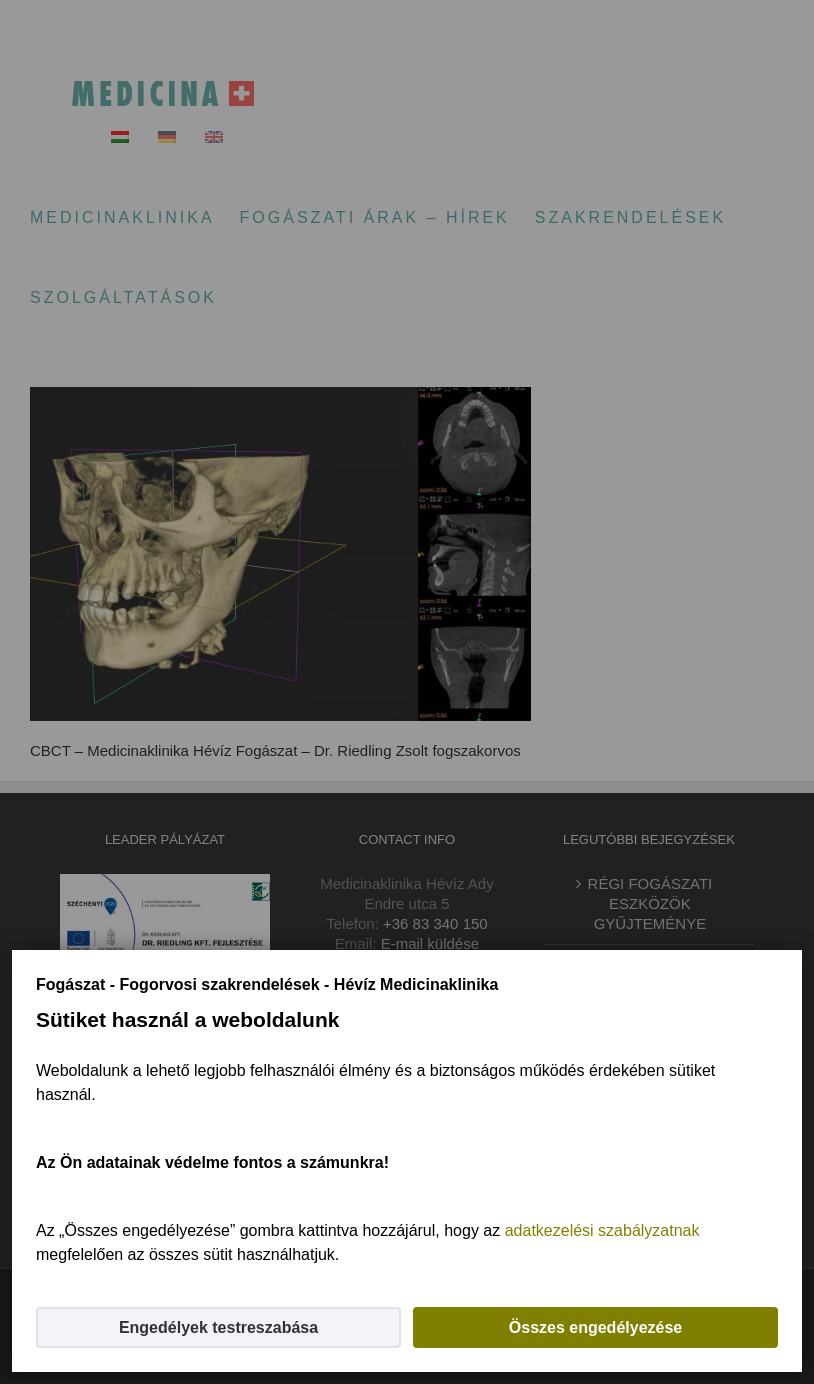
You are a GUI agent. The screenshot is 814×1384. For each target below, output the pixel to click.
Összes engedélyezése (595, 1327)
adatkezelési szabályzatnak (602, 1230)
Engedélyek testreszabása (218, 1327)
